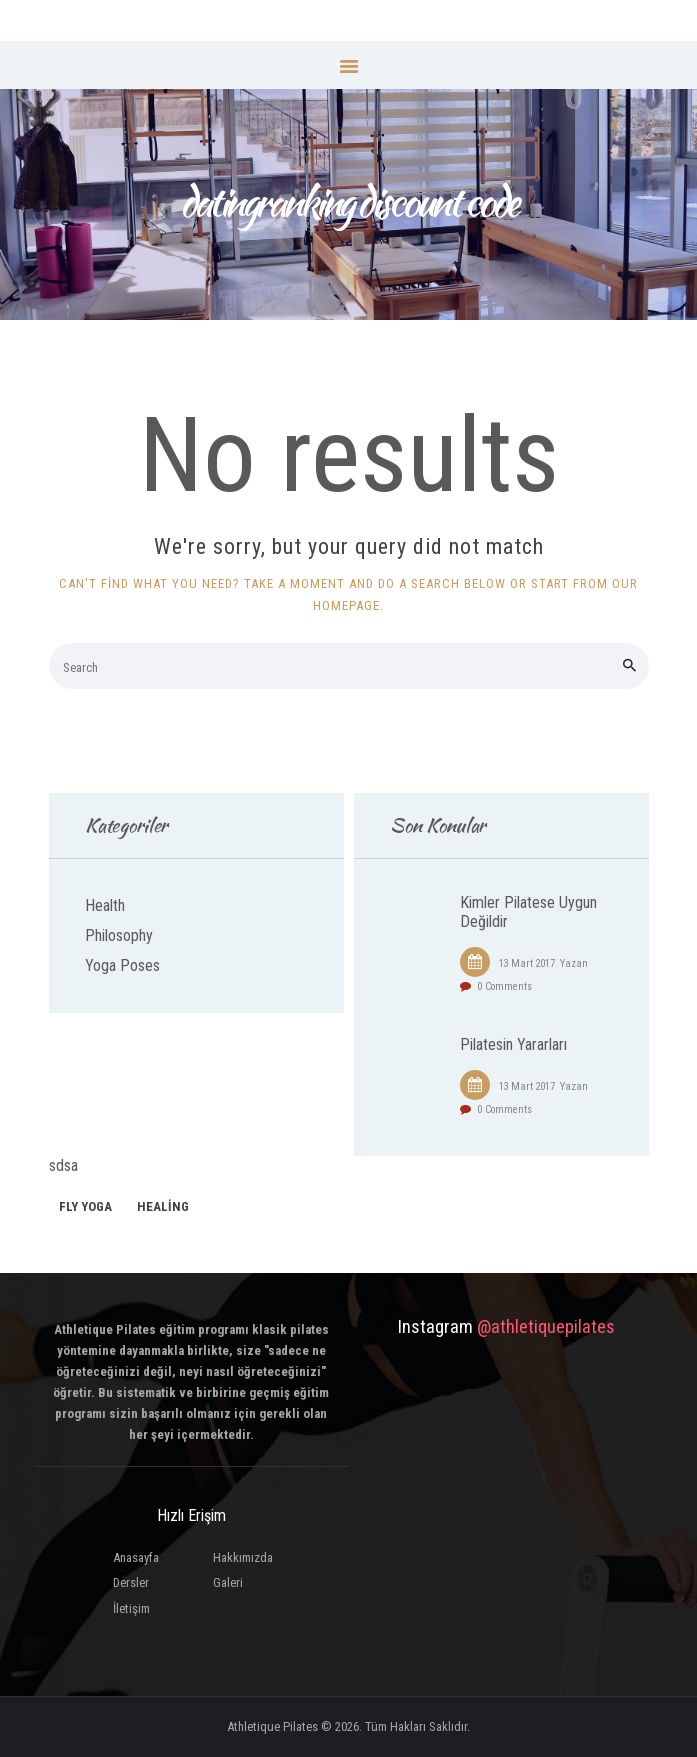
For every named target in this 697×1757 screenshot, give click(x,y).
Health (105, 905)
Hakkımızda (243, 1557)
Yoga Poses (122, 965)
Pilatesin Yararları (513, 1045)
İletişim (131, 1608)
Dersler (131, 1582)
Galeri (228, 1582)
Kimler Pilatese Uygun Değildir (528, 912)
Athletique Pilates (272, 1726)
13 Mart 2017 (527, 963)
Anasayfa (136, 1557)
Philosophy (119, 935)
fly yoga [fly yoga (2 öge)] (85, 1206)
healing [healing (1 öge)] (163, 1206)
